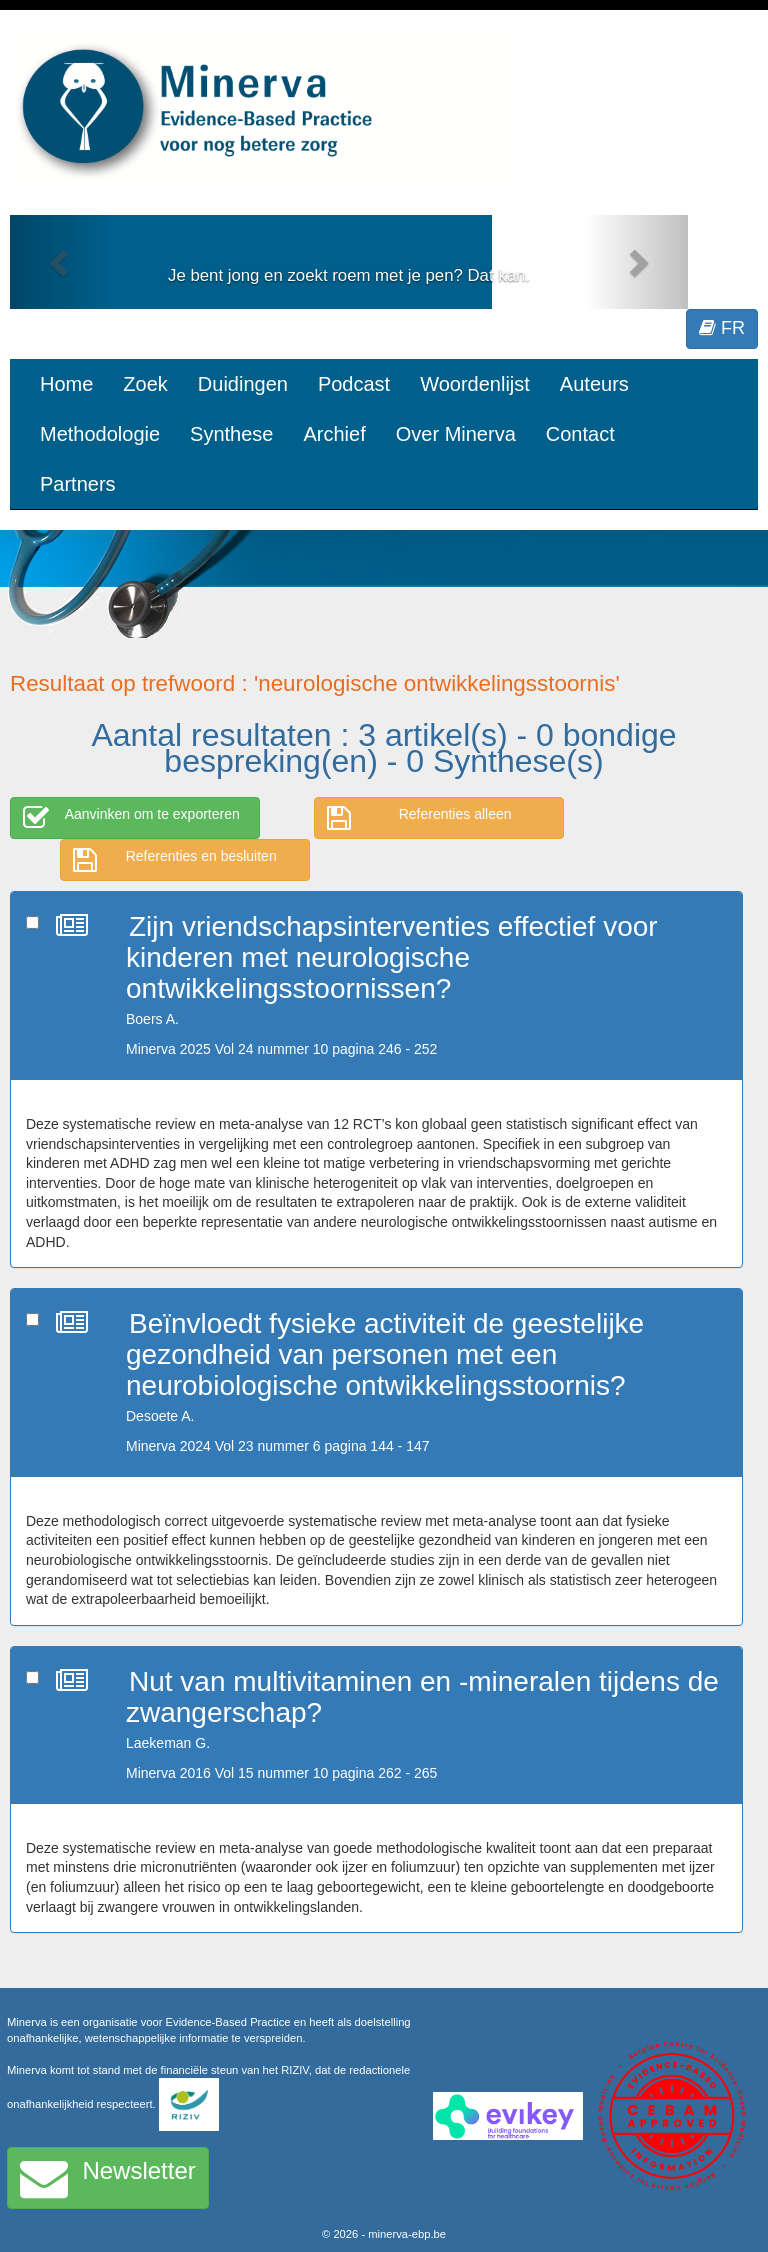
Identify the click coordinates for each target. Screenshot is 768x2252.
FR (722, 328)
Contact (580, 434)
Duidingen (243, 384)
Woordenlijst (475, 384)
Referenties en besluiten (175, 860)
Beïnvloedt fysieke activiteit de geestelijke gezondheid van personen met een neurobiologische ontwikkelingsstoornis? (385, 1354)
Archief (334, 434)
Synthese (231, 434)
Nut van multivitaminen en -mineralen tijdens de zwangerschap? (422, 1697)
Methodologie (100, 434)
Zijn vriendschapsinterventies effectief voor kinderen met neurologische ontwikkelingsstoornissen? (392, 957)
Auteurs (594, 384)
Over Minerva (456, 434)
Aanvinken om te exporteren (131, 818)
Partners (78, 484)
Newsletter (108, 2178)
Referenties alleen (419, 818)
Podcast (354, 384)
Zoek (145, 384)
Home (66, 384)
